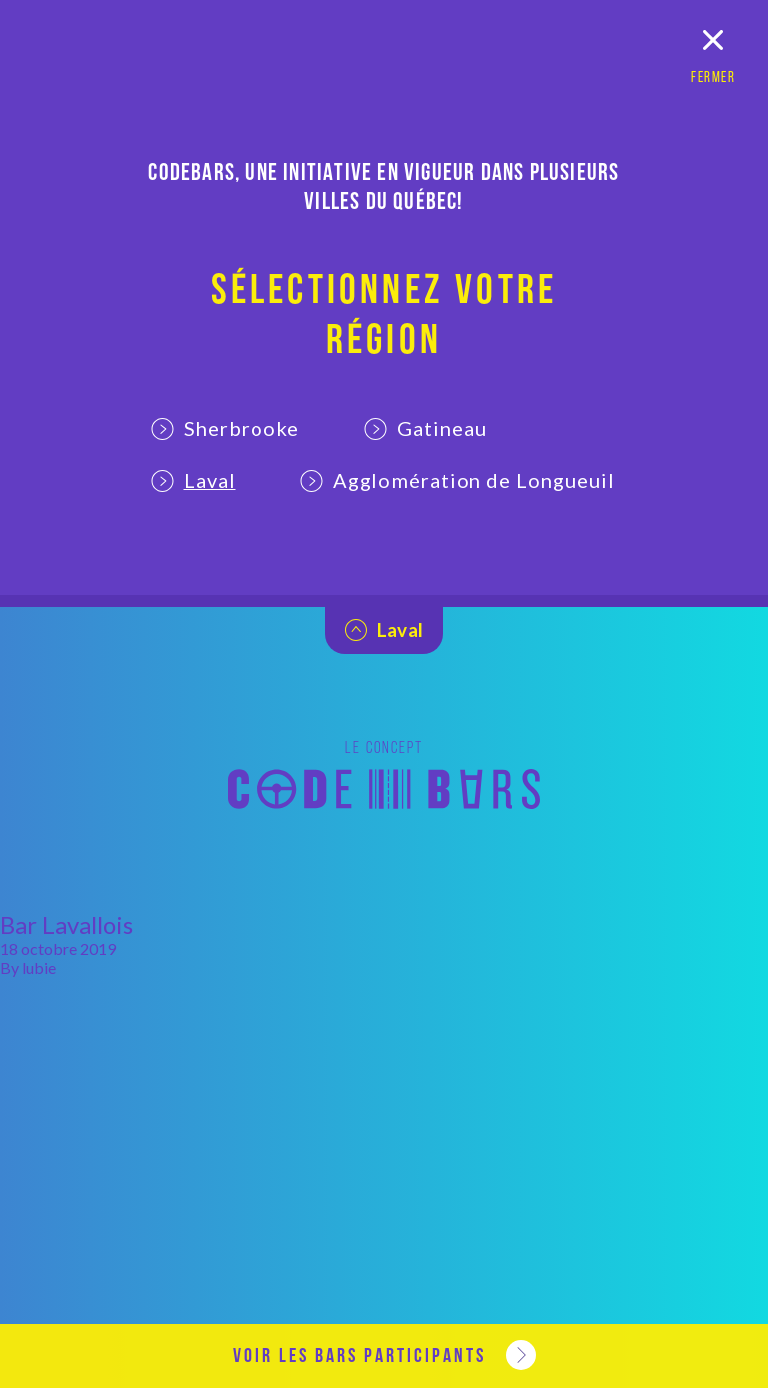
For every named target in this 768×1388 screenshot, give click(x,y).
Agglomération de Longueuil (458, 480)
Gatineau (425, 428)
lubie (39, 967)
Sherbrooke (225, 428)
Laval (193, 480)
